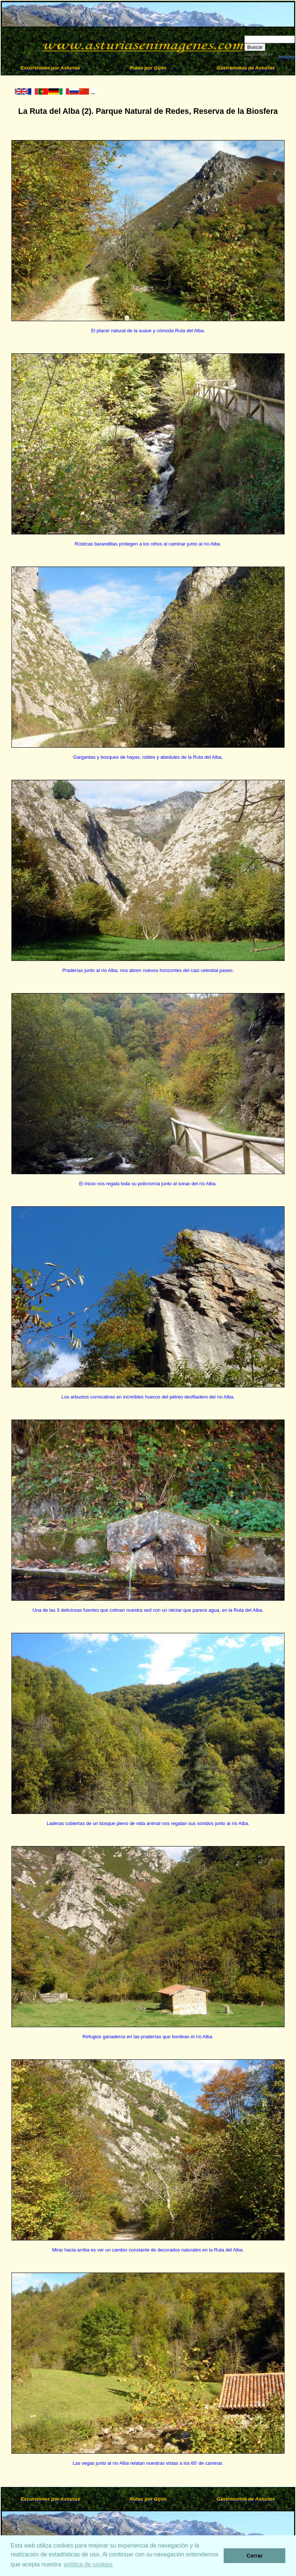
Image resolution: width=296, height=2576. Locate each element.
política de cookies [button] (88, 2564)
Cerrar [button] (254, 2556)
